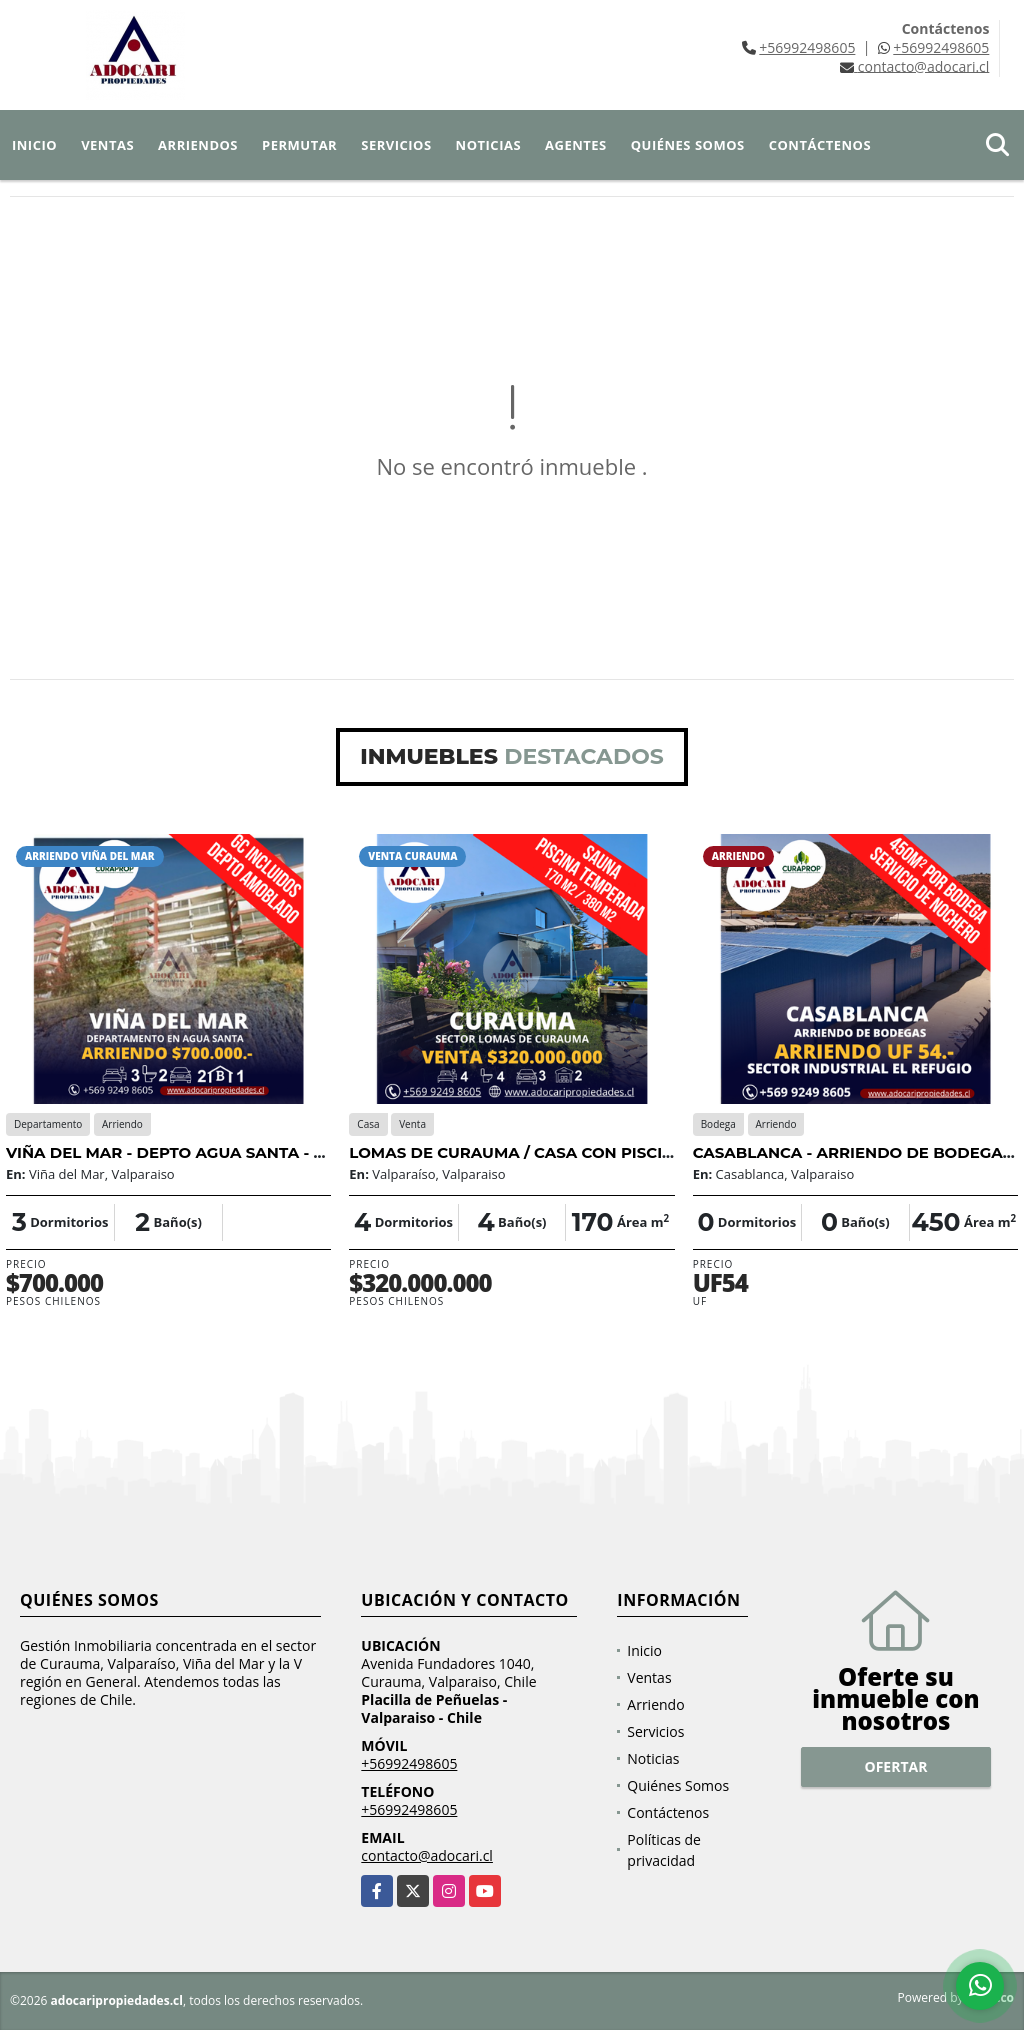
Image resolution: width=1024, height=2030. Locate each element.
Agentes (576, 145)
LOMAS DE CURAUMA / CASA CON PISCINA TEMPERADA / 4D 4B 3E (613, 1152)
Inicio (34, 145)
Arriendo (655, 1704)
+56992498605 (807, 47)
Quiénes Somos (688, 145)
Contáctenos (820, 145)
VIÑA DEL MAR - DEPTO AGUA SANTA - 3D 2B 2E (194, 1152)
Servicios (396, 145)
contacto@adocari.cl (427, 1855)
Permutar (299, 145)
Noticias (488, 145)
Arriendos (198, 145)
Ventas (107, 145)
